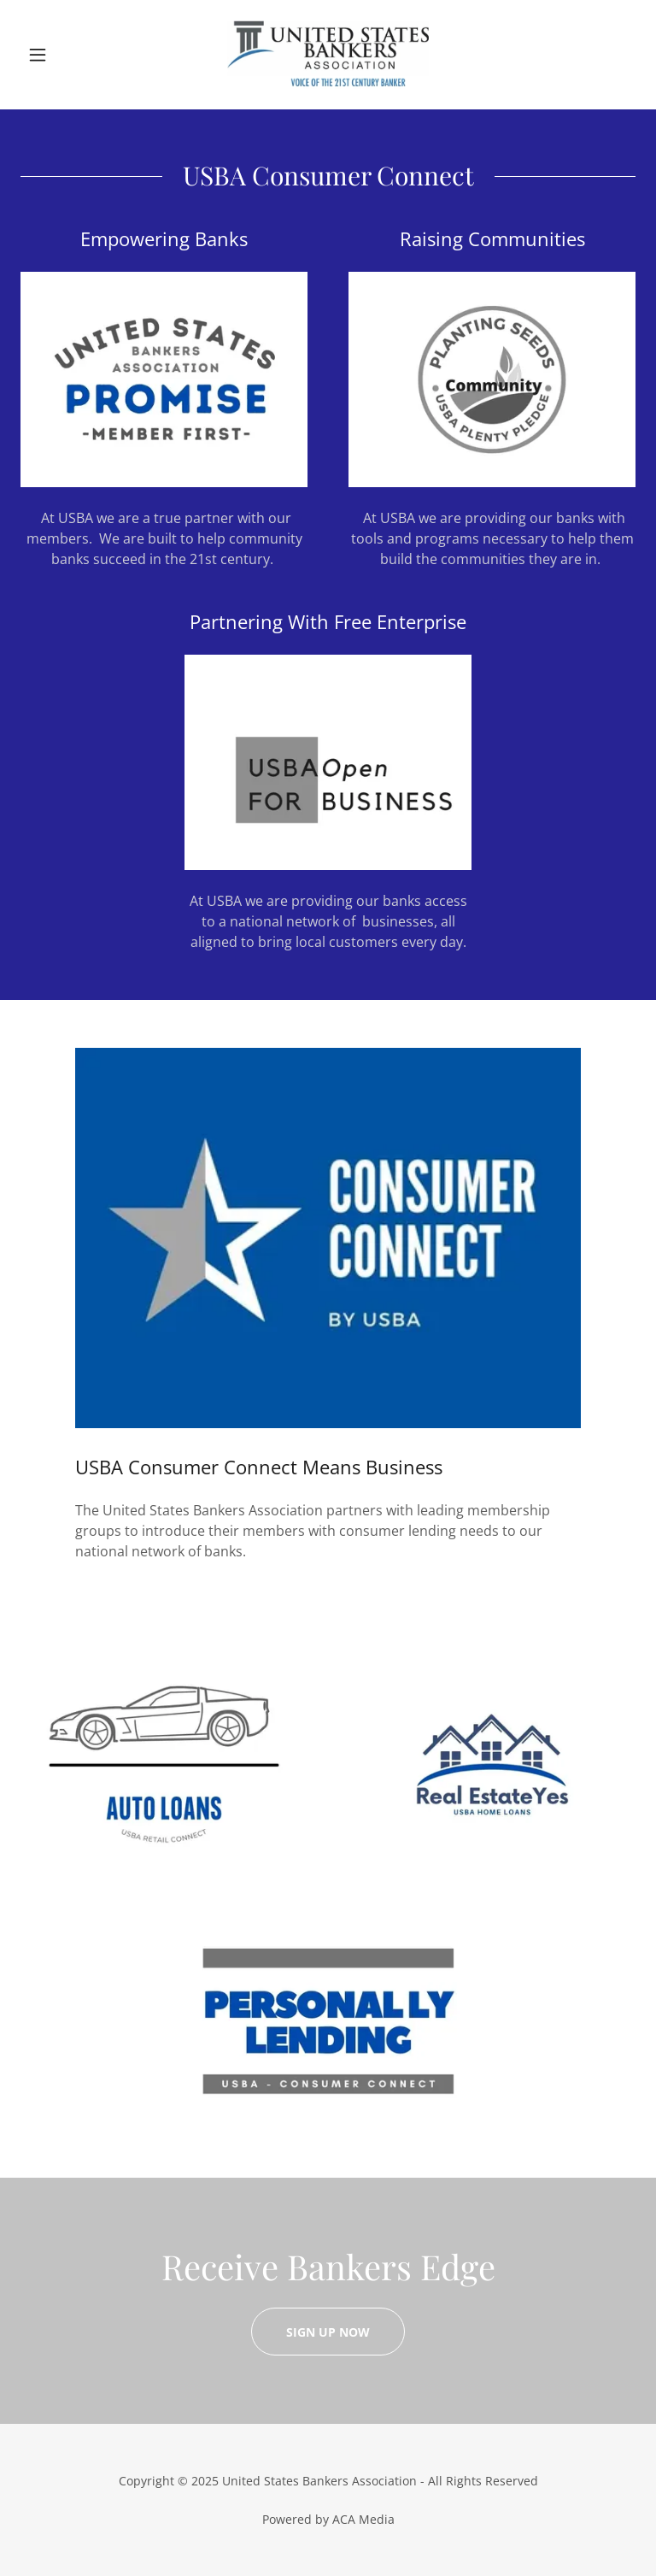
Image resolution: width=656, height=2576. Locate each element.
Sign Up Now (328, 2332)
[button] (66, 55)
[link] (328, 55)
